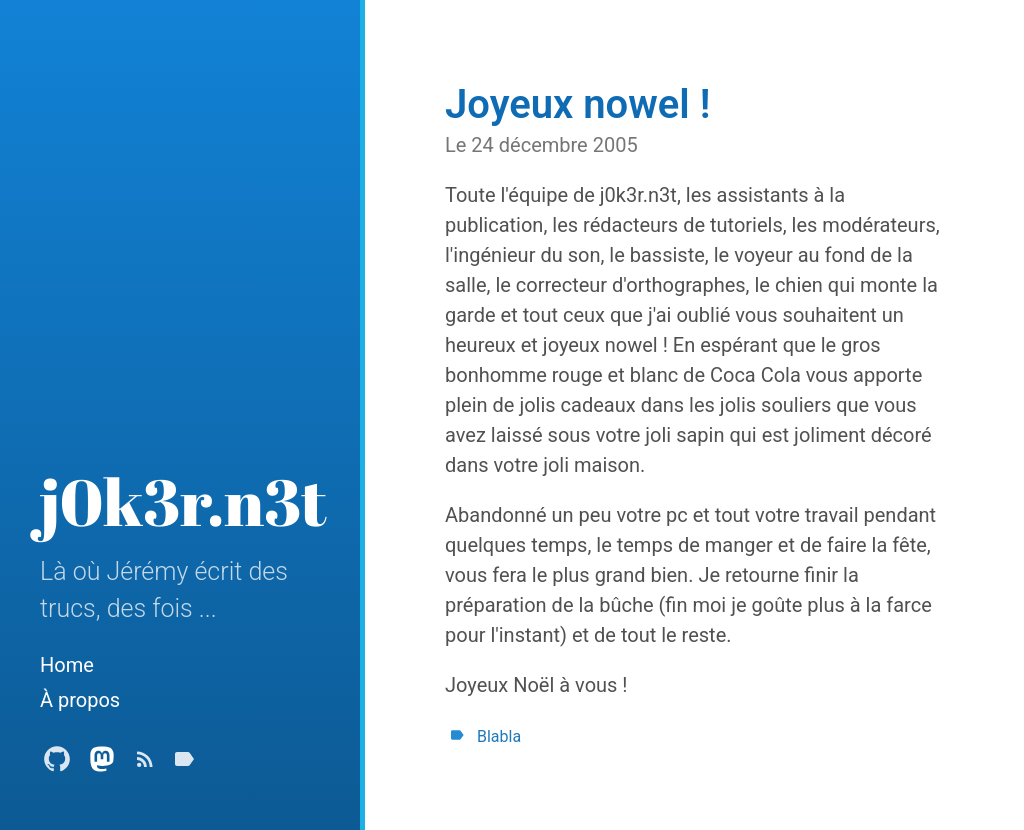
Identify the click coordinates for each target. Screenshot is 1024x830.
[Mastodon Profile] (102, 764)
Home (67, 665)
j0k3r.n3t (183, 501)
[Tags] (184, 764)
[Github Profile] (57, 764)
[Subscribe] (145, 764)
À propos (80, 700)
